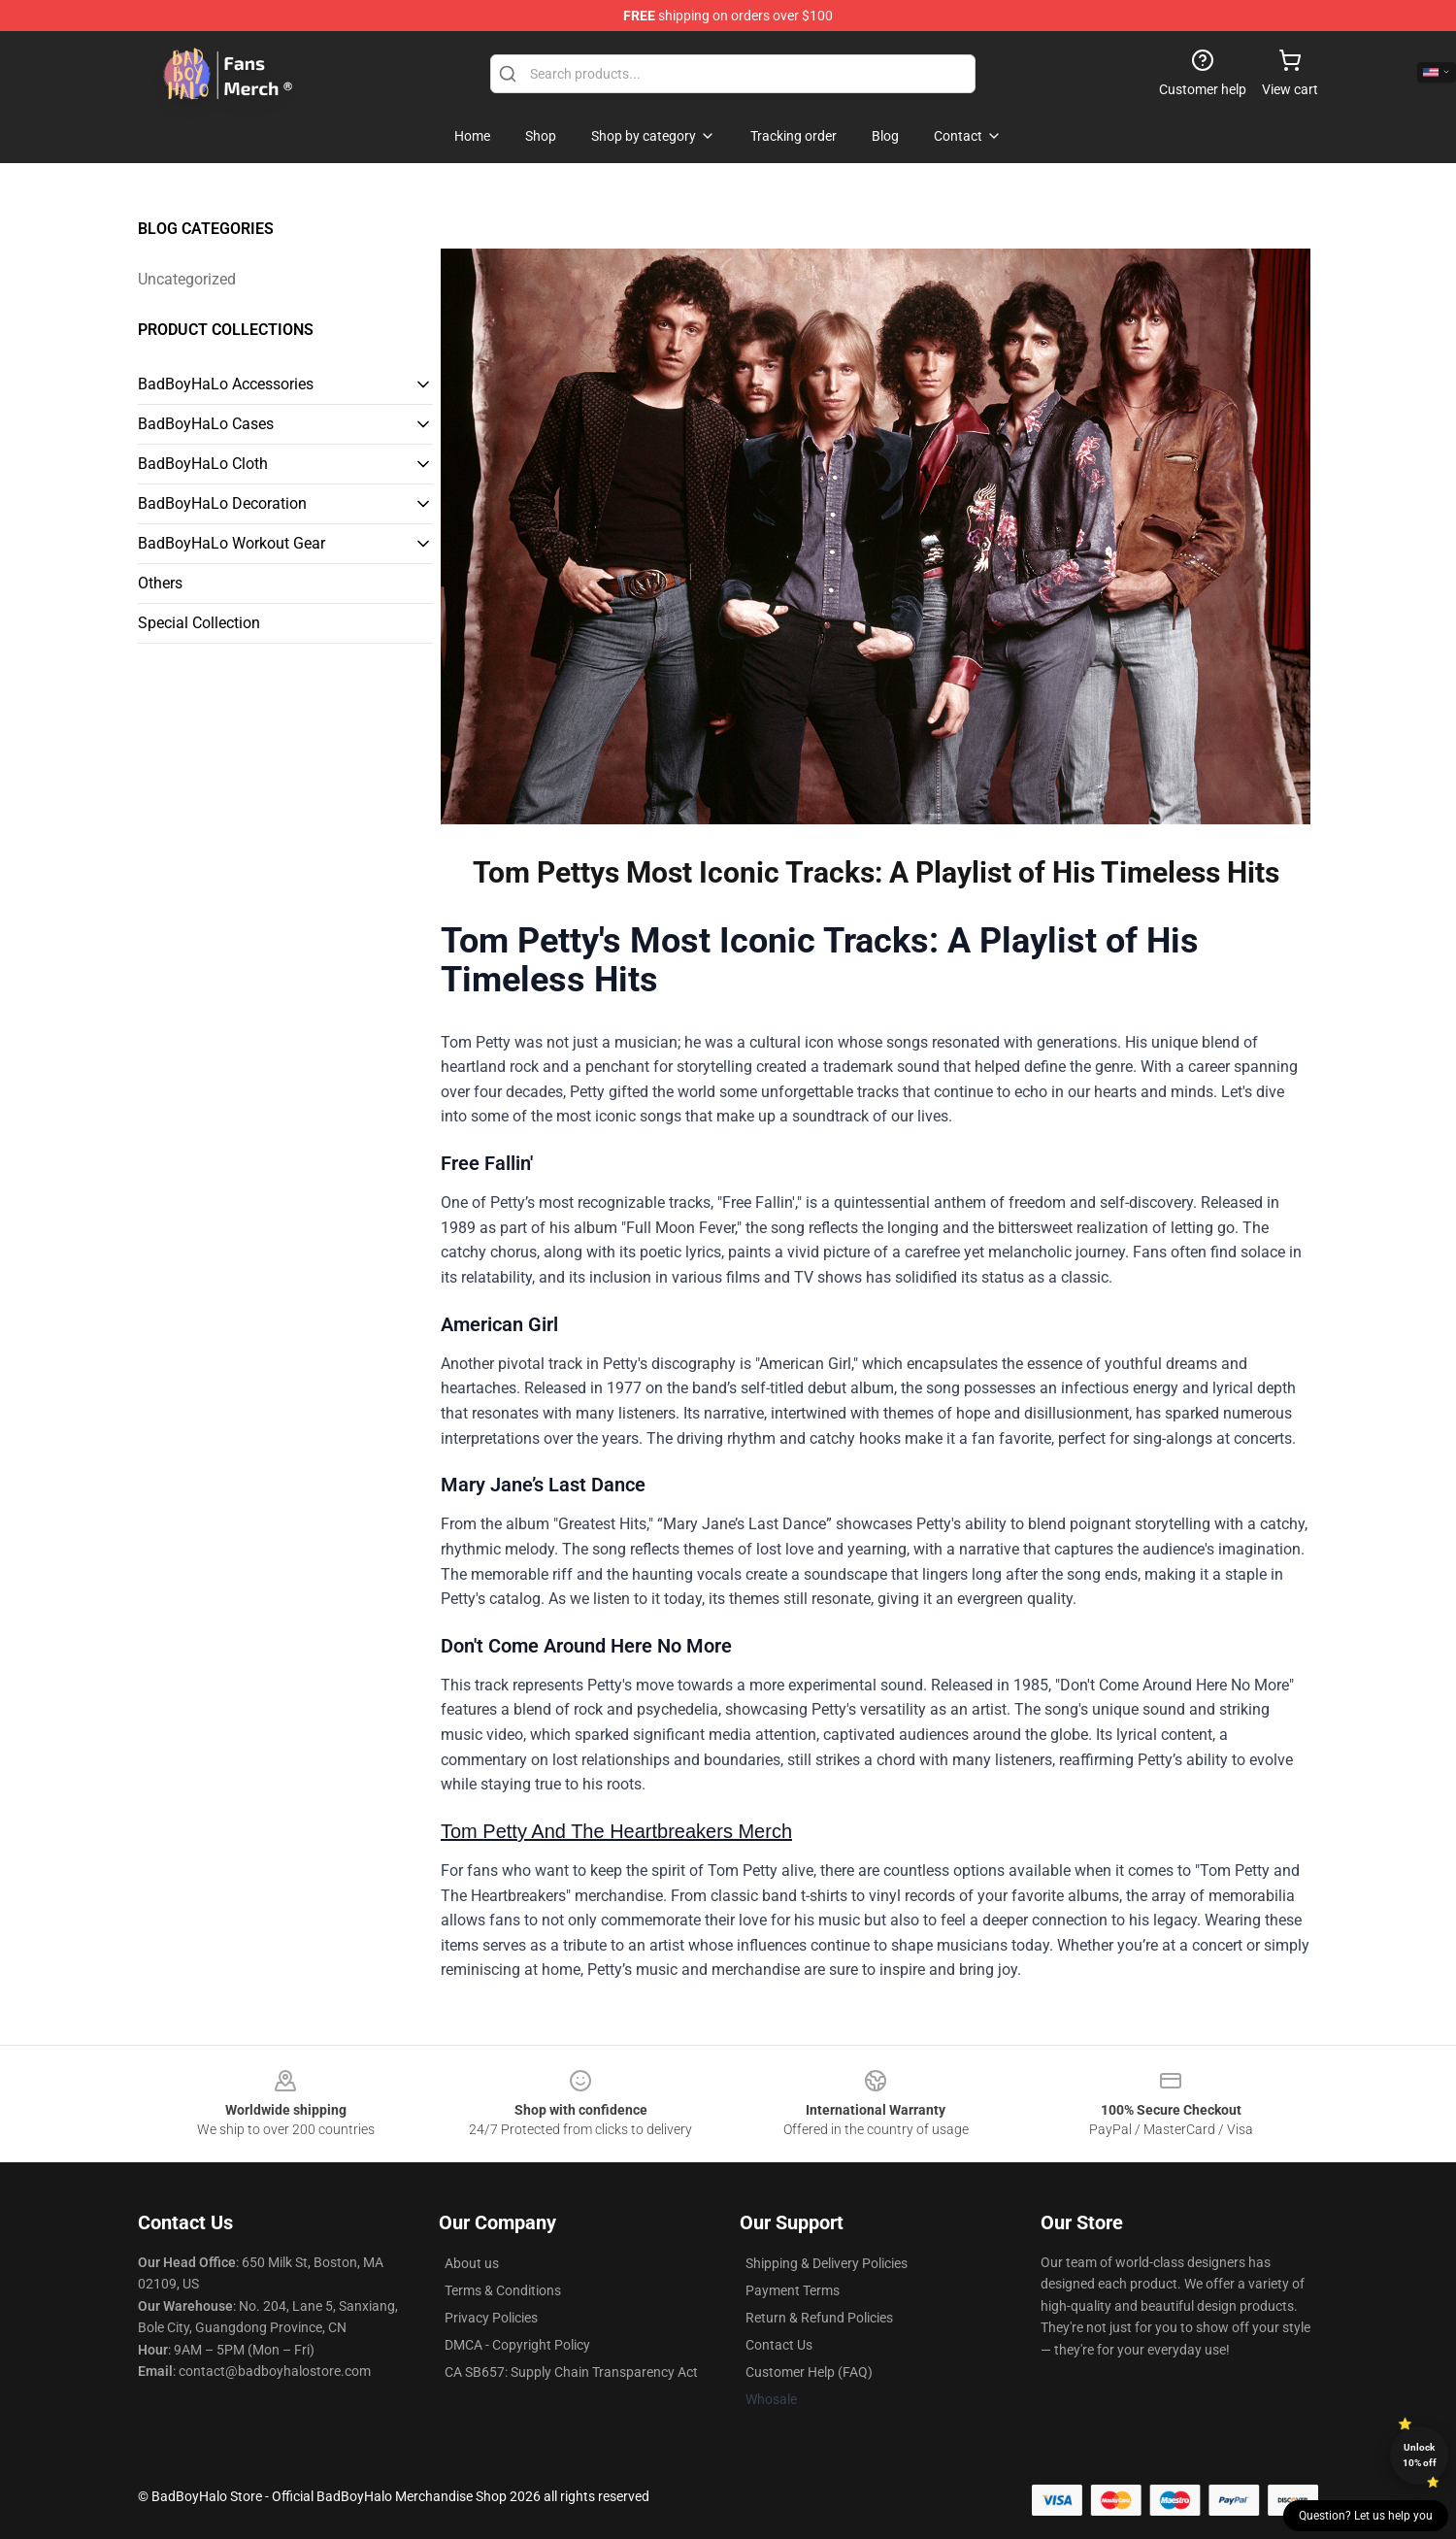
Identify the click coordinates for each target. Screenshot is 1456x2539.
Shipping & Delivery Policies (826, 2263)
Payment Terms (792, 2290)
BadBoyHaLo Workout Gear (231, 543)
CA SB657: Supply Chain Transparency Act (571, 2372)
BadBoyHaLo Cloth (203, 463)
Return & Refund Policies (819, 2317)
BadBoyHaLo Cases (206, 424)
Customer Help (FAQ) (809, 2372)
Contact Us (778, 2345)
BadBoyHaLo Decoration (222, 503)
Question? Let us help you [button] (1366, 2515)
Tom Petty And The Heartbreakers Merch (616, 1831)
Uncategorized (187, 279)
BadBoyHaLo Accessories (226, 384)
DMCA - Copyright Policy (517, 2345)
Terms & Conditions (503, 2290)
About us (472, 2263)
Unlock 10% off (1420, 2455)
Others (160, 583)
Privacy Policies (491, 2317)
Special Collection (199, 623)
